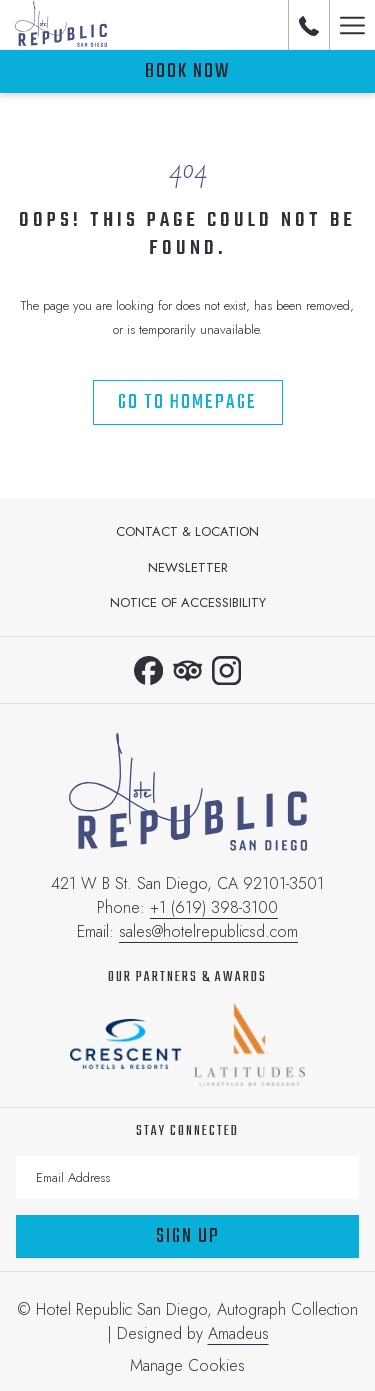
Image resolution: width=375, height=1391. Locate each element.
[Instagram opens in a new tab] (226, 667)
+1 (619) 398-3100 (214, 907)
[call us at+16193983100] (309, 24)
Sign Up (188, 1236)
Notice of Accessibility (188, 602)
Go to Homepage (187, 402)
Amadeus (238, 1333)
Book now (187, 71)
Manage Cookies (187, 1365)
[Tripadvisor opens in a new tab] (187, 667)
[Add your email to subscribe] (187, 1177)
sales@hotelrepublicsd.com (208, 931)
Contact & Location (187, 531)
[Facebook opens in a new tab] (148, 667)
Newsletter (188, 567)
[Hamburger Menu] (352, 25)
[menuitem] (187, 532)
